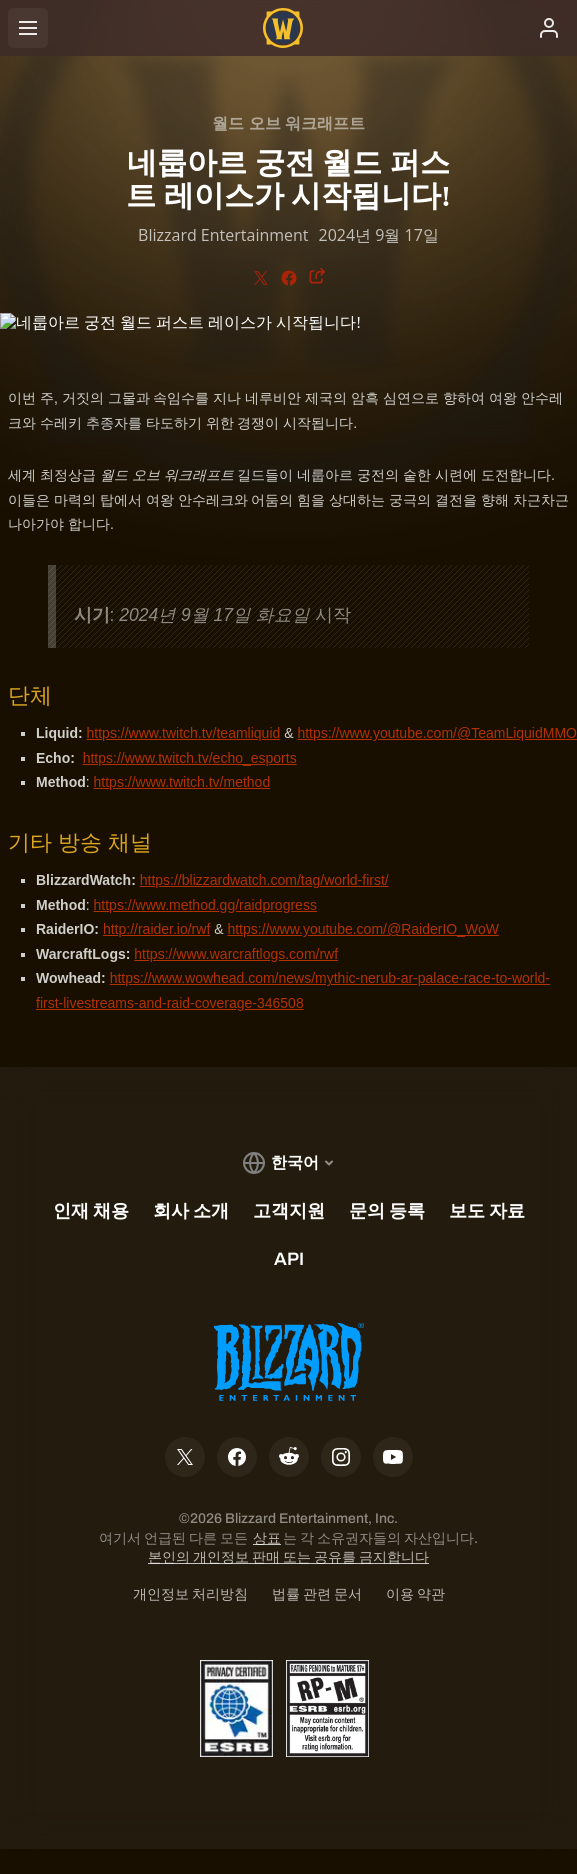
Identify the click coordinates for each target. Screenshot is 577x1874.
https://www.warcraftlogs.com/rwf (236, 954)
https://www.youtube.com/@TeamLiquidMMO (437, 733)
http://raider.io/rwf (156, 929)
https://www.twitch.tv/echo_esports (190, 758)
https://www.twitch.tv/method (182, 782)
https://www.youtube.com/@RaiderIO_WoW (363, 929)
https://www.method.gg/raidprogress (205, 905)
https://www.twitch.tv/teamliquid (184, 733)
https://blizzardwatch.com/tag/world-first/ (264, 880)
